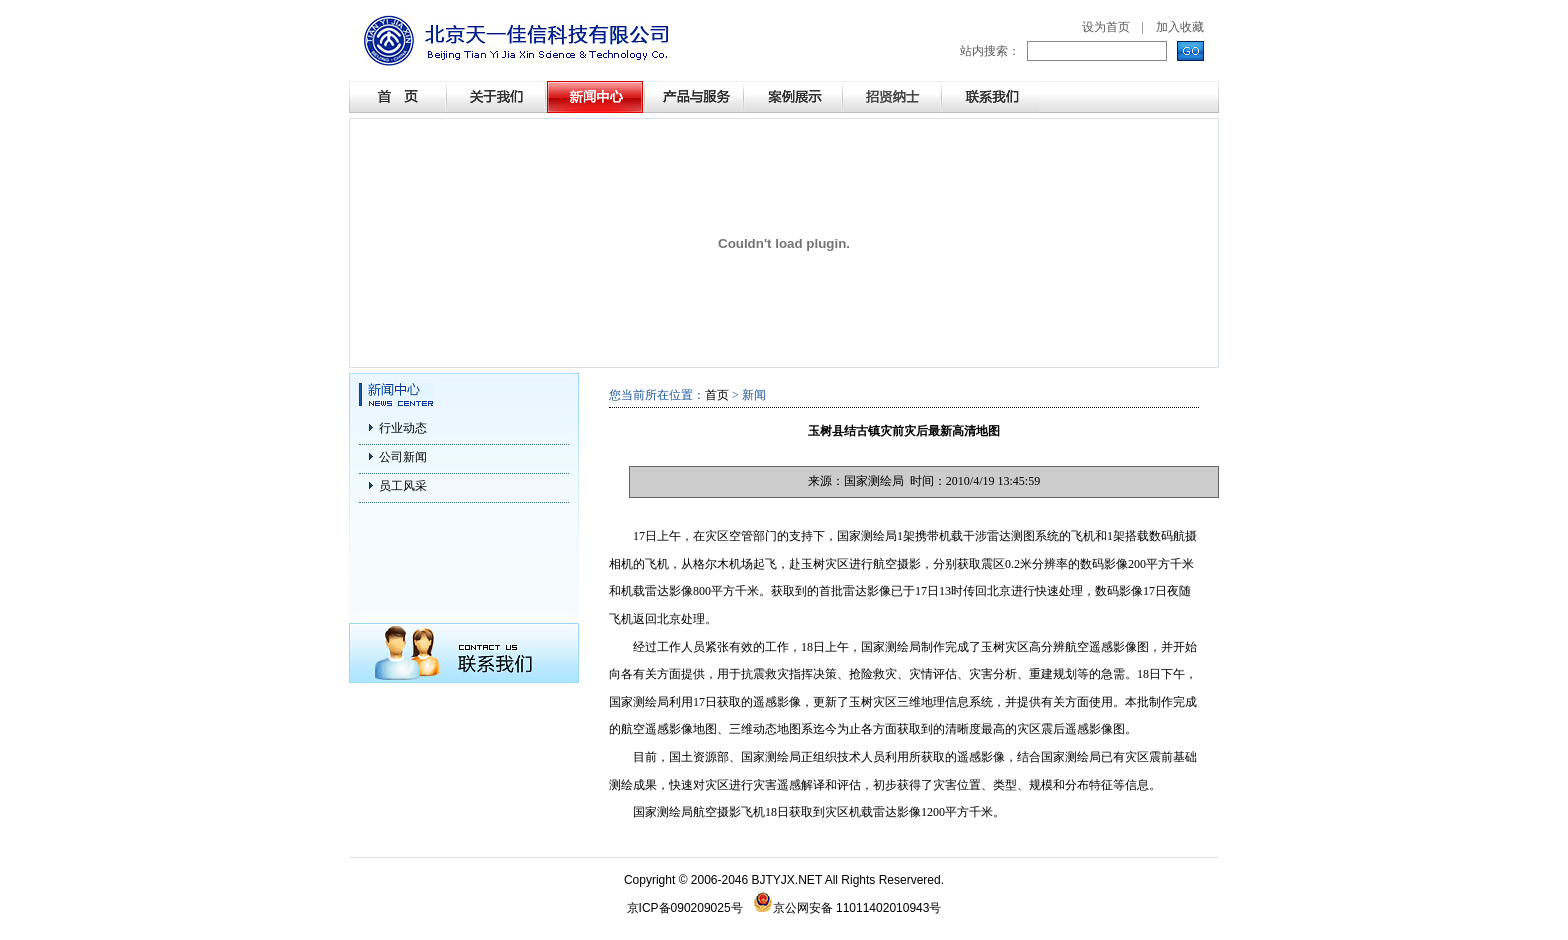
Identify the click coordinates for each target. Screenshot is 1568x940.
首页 (717, 395)
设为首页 (1106, 27)
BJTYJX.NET (787, 880)
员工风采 (403, 486)
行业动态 (403, 428)
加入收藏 (1180, 27)
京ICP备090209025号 (685, 908)
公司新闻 (403, 457)
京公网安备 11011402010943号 (847, 908)
